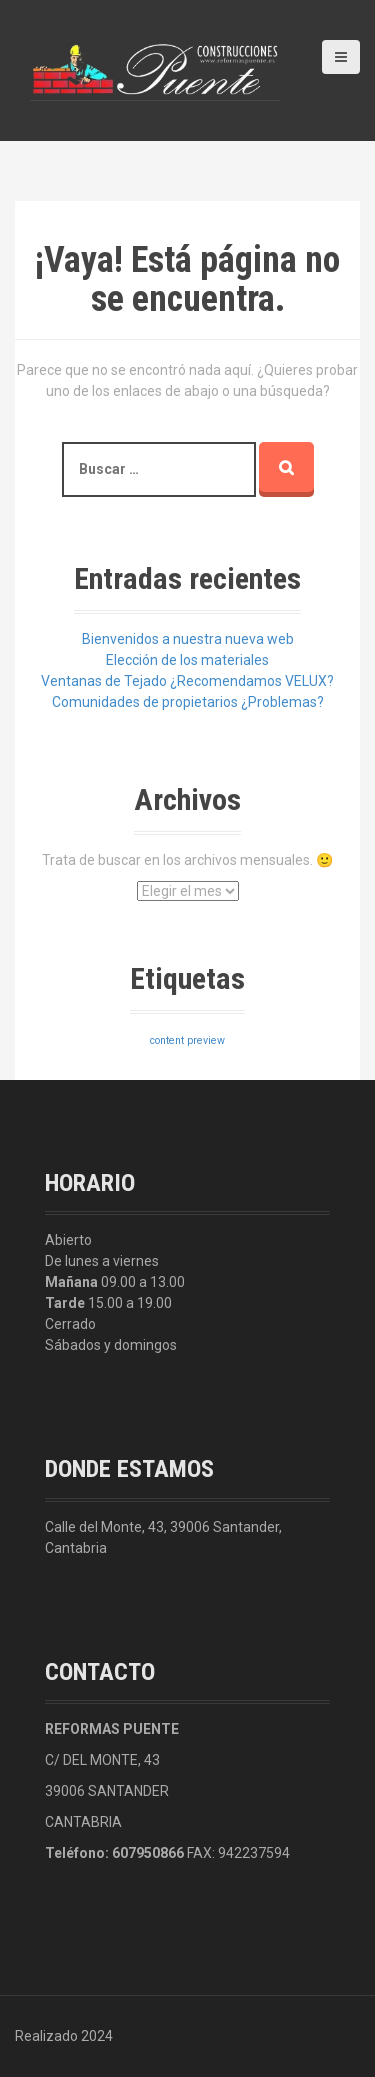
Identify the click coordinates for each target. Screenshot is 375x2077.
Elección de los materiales (187, 660)
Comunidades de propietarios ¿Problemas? (188, 702)
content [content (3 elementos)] (167, 1040)
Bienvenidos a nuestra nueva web (188, 639)
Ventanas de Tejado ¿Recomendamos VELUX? (187, 681)
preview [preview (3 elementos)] (206, 1040)
